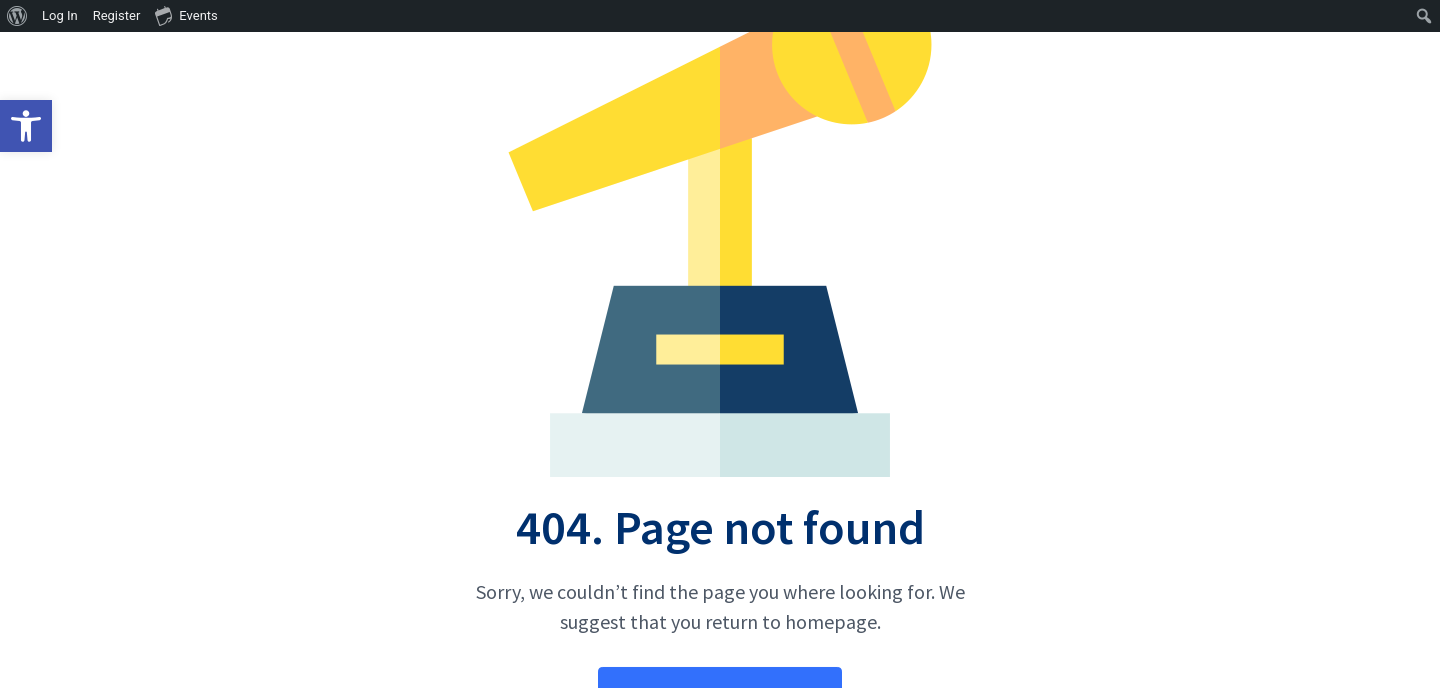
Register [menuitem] (117, 15)
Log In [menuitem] (60, 15)
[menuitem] (17, 16)
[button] (26, 126)
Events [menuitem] (186, 15)
